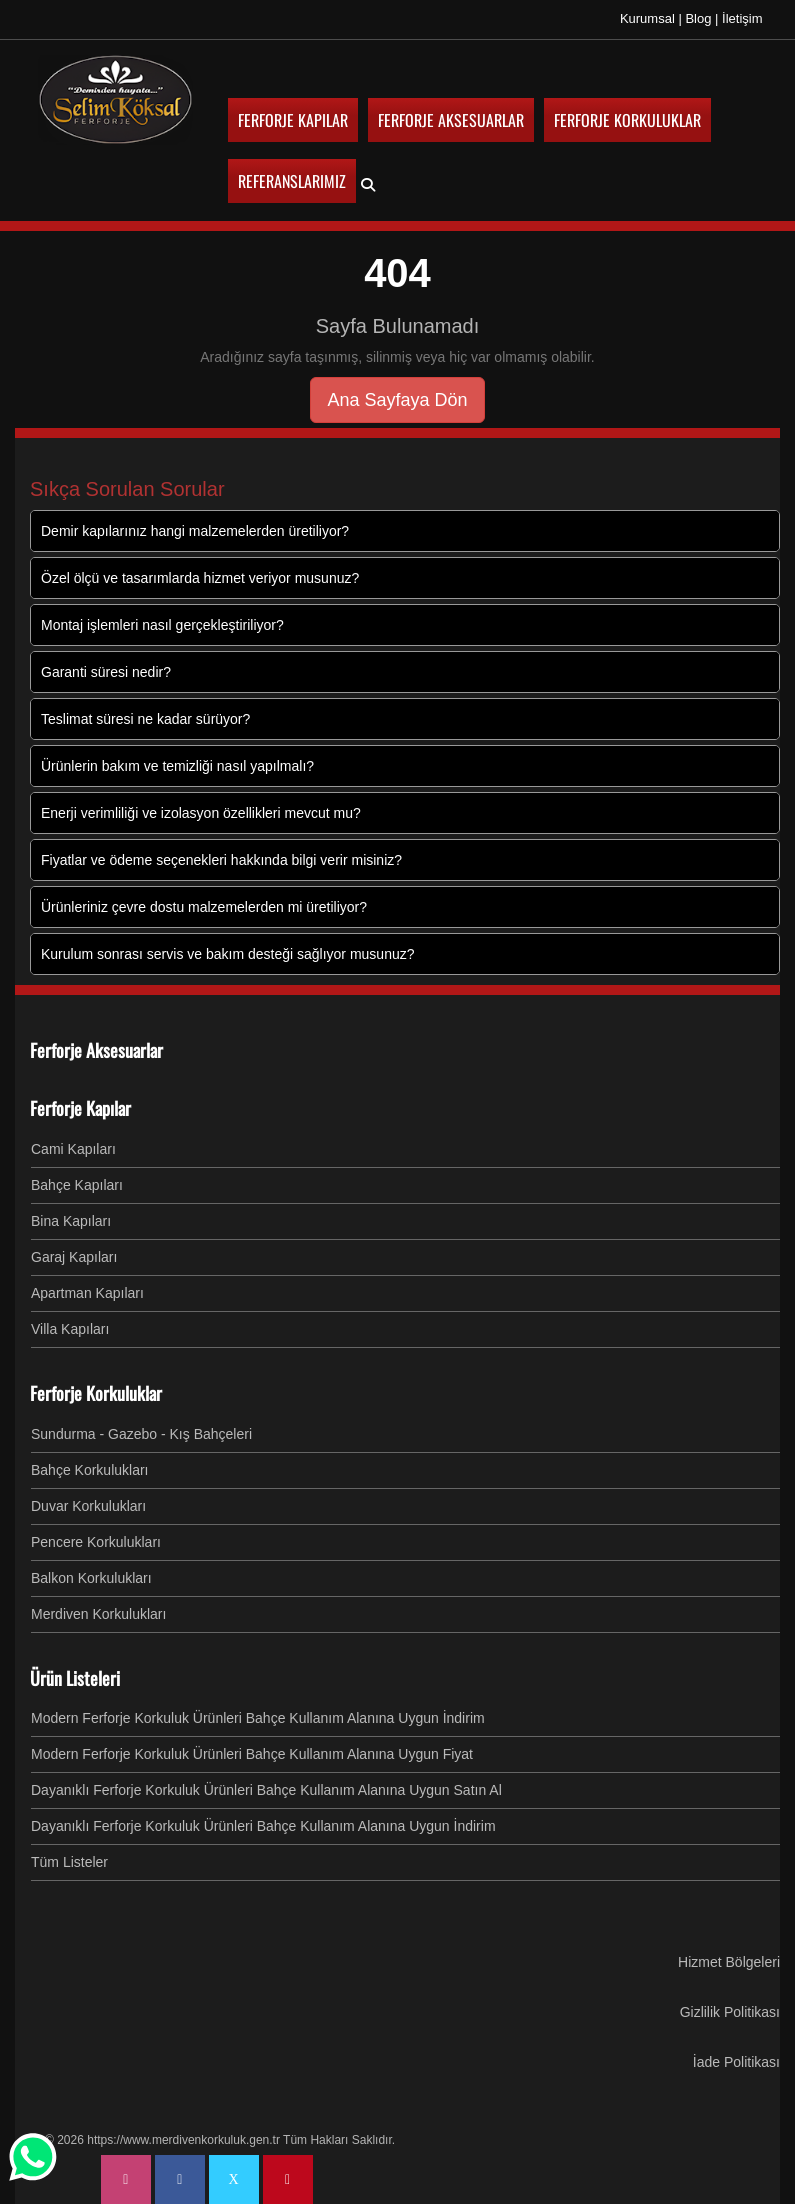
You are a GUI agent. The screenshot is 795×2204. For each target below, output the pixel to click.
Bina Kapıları (71, 1220)
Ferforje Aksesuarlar (96, 1049)
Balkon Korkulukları (91, 1577)
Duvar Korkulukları (88, 1505)
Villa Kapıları (70, 1328)
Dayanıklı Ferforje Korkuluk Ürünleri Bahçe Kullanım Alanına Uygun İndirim (263, 1825)
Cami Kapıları (73, 1148)
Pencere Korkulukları (96, 1541)
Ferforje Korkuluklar (96, 1392)
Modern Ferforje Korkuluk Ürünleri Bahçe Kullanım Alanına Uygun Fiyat (252, 1753)
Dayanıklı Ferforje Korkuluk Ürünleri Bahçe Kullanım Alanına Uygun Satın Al (266, 1789)
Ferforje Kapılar (80, 1107)
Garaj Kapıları (74, 1256)
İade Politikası (736, 2061)
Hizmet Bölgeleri (729, 1961)
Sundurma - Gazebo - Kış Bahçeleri (141, 1433)
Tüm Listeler (69, 1861)
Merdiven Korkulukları (98, 1613)
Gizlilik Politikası (730, 2011)
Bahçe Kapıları (77, 1184)
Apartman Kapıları (87, 1292)
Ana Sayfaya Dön (397, 399)
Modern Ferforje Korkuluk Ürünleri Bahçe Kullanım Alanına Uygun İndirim (258, 1717)
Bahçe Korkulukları (90, 1469)
